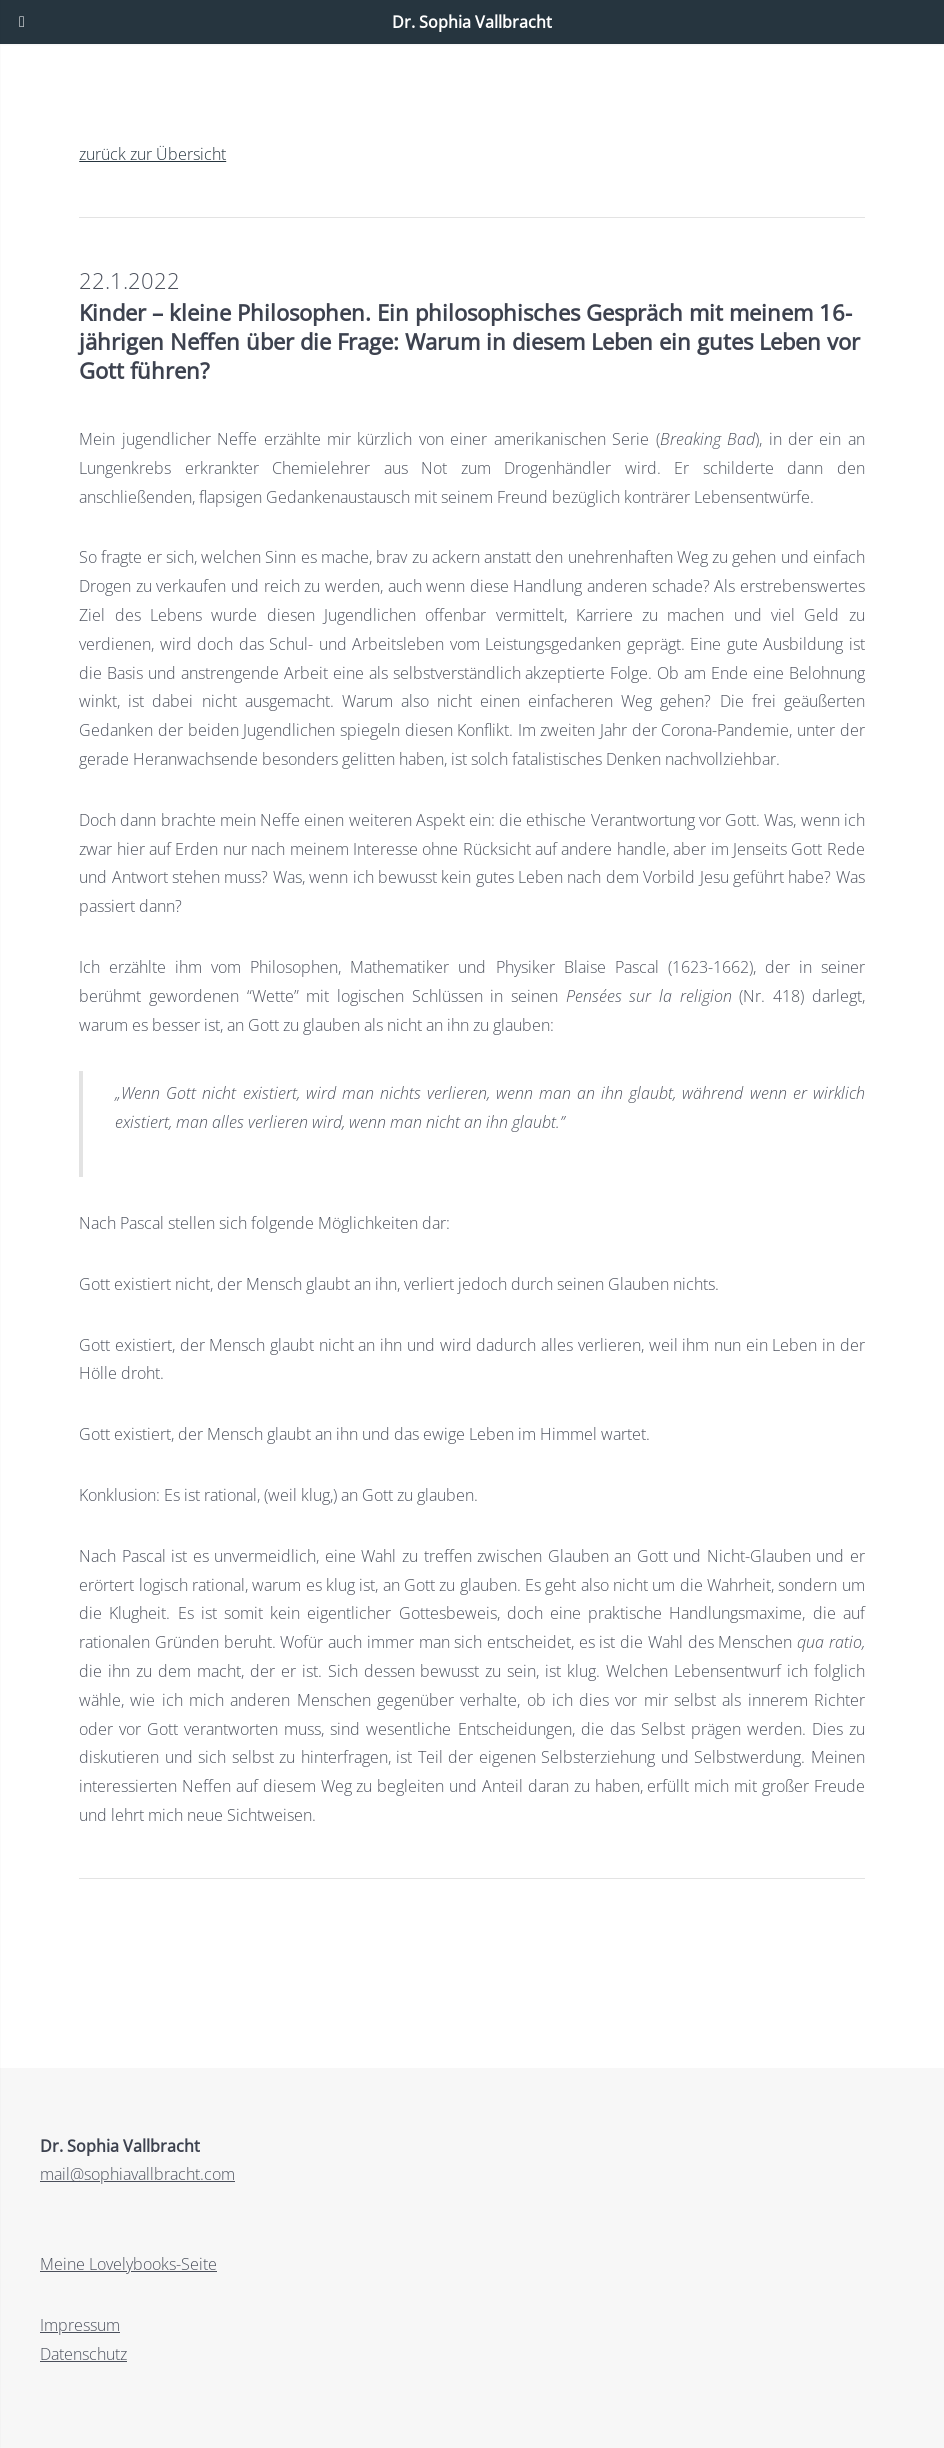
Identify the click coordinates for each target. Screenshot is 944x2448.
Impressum (80, 2325)
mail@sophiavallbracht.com (137, 2174)
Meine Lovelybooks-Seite (128, 2264)
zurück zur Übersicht (152, 154)
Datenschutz (83, 2354)
